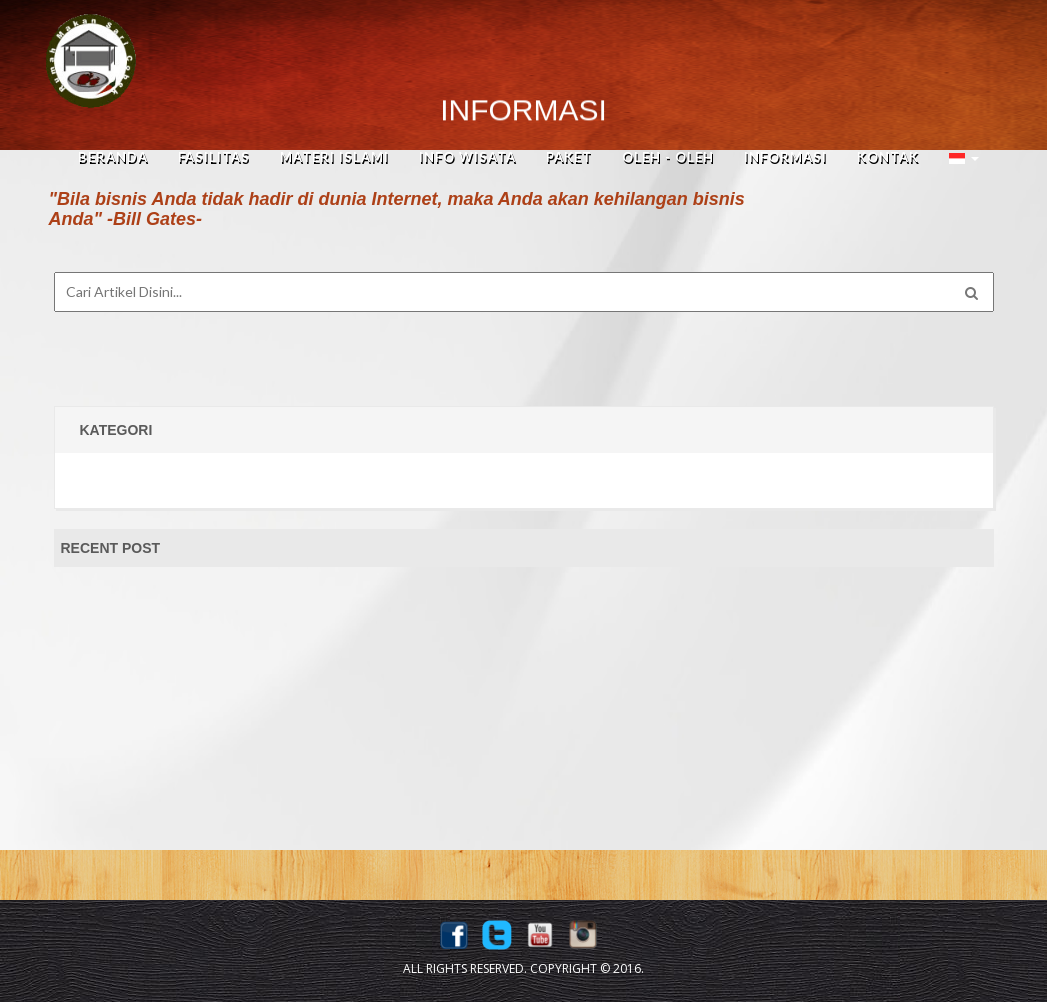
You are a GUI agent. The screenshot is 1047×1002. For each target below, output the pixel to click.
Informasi (785, 157)
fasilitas (214, 157)
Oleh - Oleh (668, 157)
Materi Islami (334, 157)
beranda (113, 157)
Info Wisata (467, 157)
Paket (569, 157)
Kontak (888, 157)
